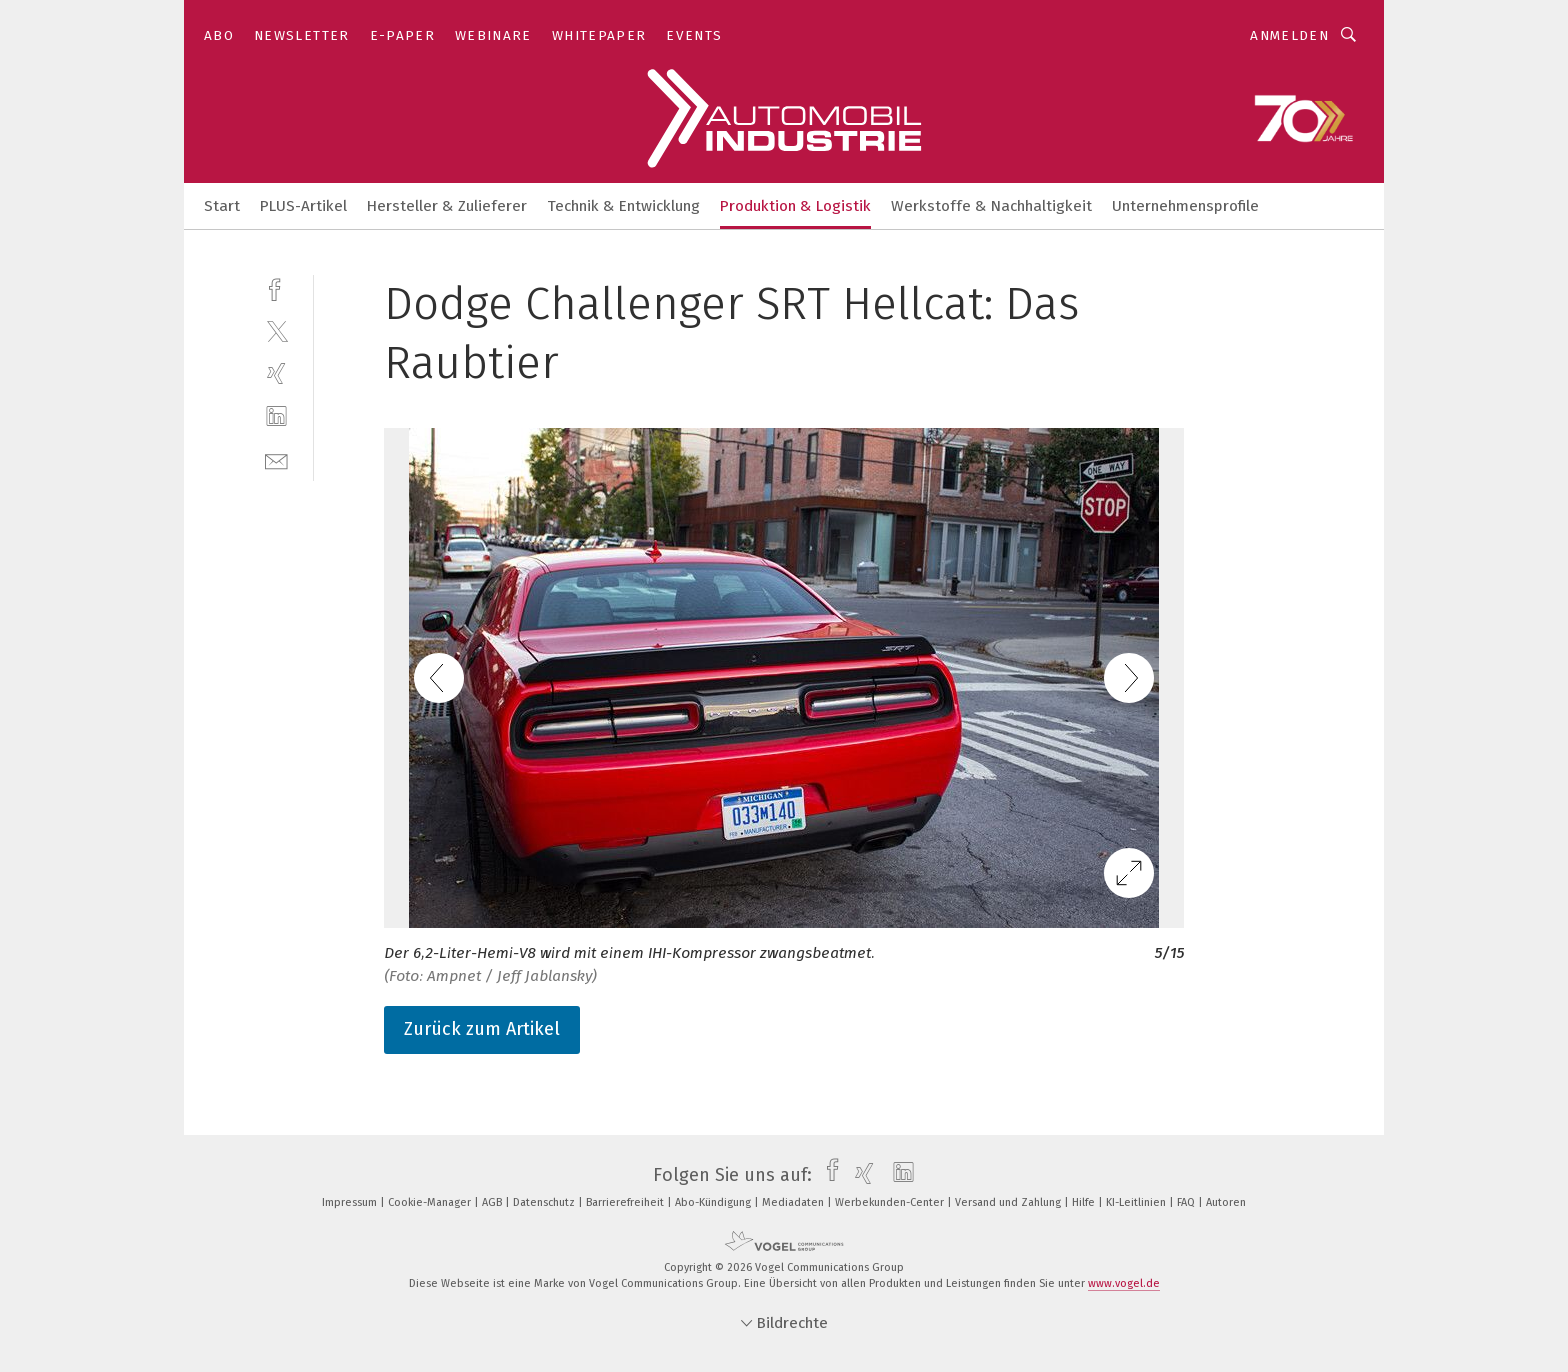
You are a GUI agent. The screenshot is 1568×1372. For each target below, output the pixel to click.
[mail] (276, 459)
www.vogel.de (1124, 1283)
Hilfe (1085, 1202)
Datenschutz (545, 1202)
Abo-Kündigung (714, 1202)
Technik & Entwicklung (623, 206)
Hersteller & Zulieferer (447, 206)
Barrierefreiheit (626, 1202)
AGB (493, 1202)
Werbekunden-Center (891, 1202)
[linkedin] (276, 416)
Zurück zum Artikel (482, 1029)
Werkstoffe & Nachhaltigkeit (991, 206)
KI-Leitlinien (1137, 1202)
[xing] (276, 373)
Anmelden (1289, 35)
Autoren (1226, 1202)
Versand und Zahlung (1009, 1202)
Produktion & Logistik (795, 206)
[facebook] (276, 287)
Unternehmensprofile (1185, 206)
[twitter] (276, 330)
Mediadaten (794, 1202)
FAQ (1187, 1202)
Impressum (351, 1202)
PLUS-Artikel (303, 206)
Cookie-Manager (431, 1202)
